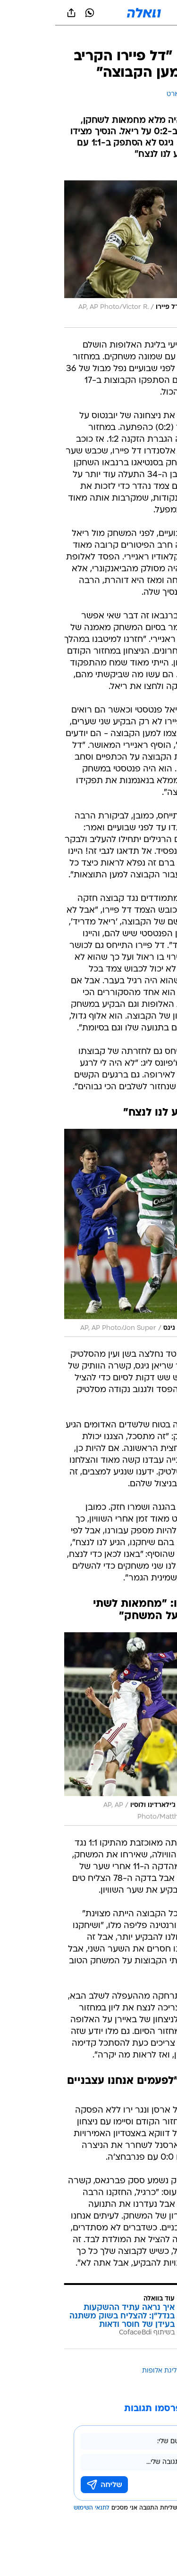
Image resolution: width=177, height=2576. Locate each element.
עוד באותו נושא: (145, 2371)
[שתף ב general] (16, 13)
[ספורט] (157, 37)
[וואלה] (89, 12)
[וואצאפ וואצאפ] (34, 12)
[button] (136, 12)
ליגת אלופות (104, 2371)
